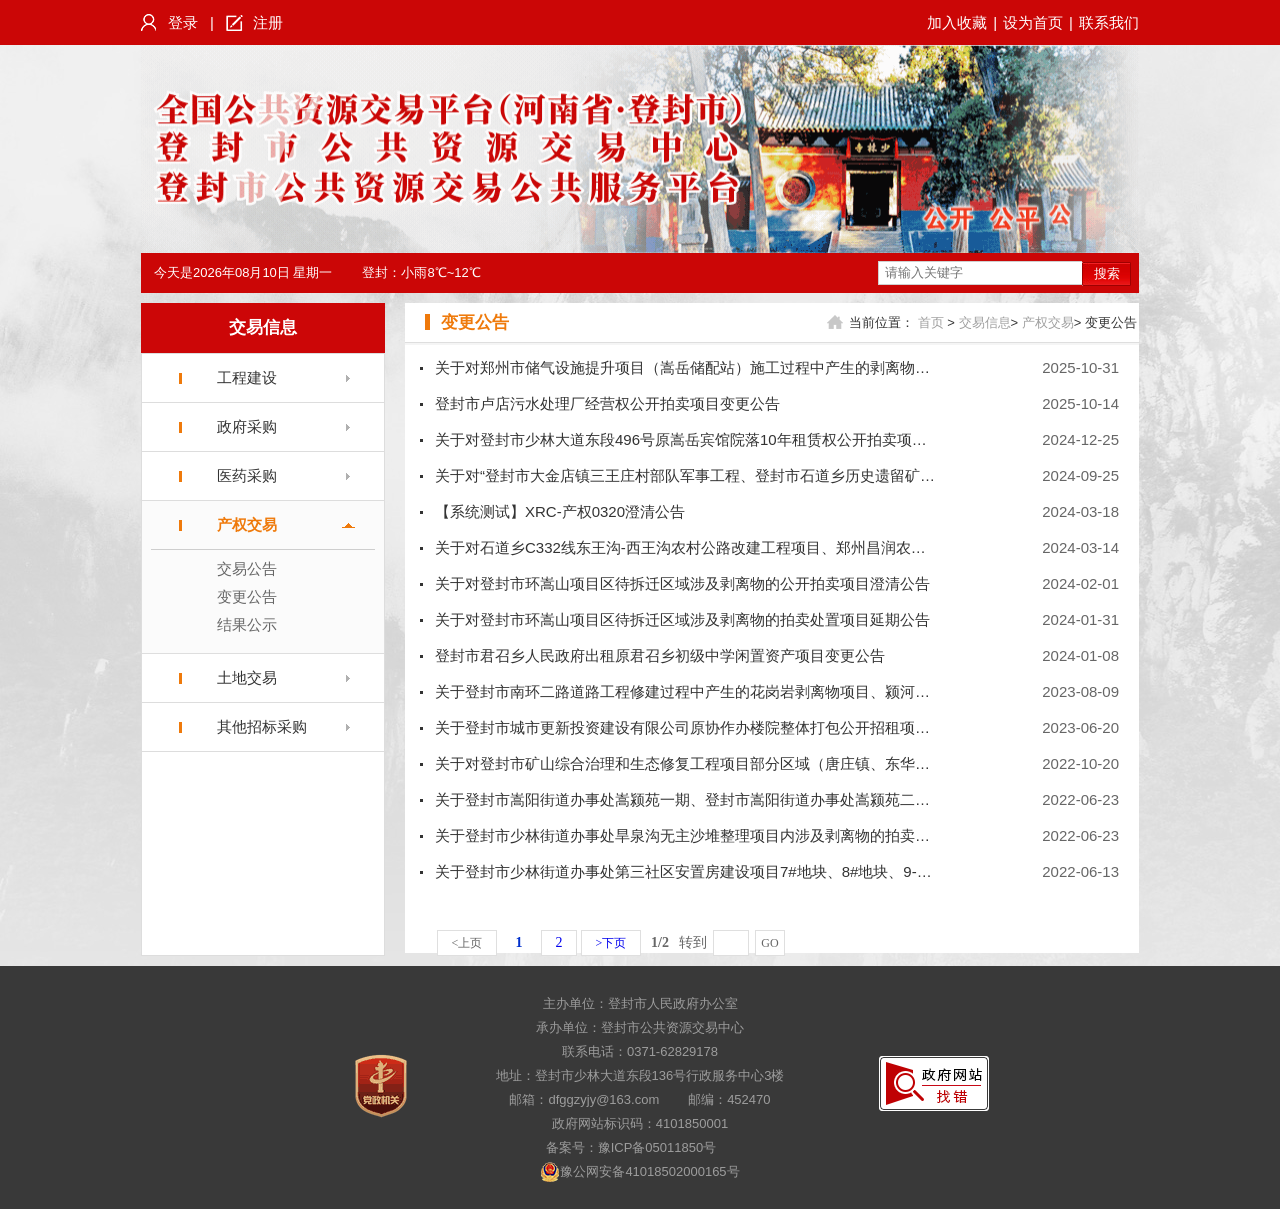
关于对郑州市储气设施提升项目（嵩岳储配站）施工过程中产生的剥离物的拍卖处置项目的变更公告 (765, 367)
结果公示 (247, 624)
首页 (931, 322)
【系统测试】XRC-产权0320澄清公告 (560, 511)
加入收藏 (957, 22)
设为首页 (1033, 22)
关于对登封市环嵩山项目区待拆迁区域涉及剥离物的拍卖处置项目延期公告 (682, 619)
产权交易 (247, 524)
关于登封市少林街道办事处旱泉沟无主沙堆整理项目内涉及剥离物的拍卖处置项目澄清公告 (735, 835)
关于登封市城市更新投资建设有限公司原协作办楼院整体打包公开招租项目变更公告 (712, 727)
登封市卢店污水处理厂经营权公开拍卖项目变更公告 (607, 403)
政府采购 (247, 426)
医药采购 (247, 475)
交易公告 (247, 568)
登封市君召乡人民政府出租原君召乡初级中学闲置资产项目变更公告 (660, 655)
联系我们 (1109, 22)
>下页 (611, 943)
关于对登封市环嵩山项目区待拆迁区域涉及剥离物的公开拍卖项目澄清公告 (682, 583)
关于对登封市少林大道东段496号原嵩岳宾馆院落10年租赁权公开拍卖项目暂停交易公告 (726, 439)
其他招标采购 (262, 726)
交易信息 (263, 327)
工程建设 (247, 377)
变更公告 (247, 596)
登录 (183, 22)
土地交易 (247, 677)
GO (769, 943)
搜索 (1107, 273)
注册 (268, 22)
